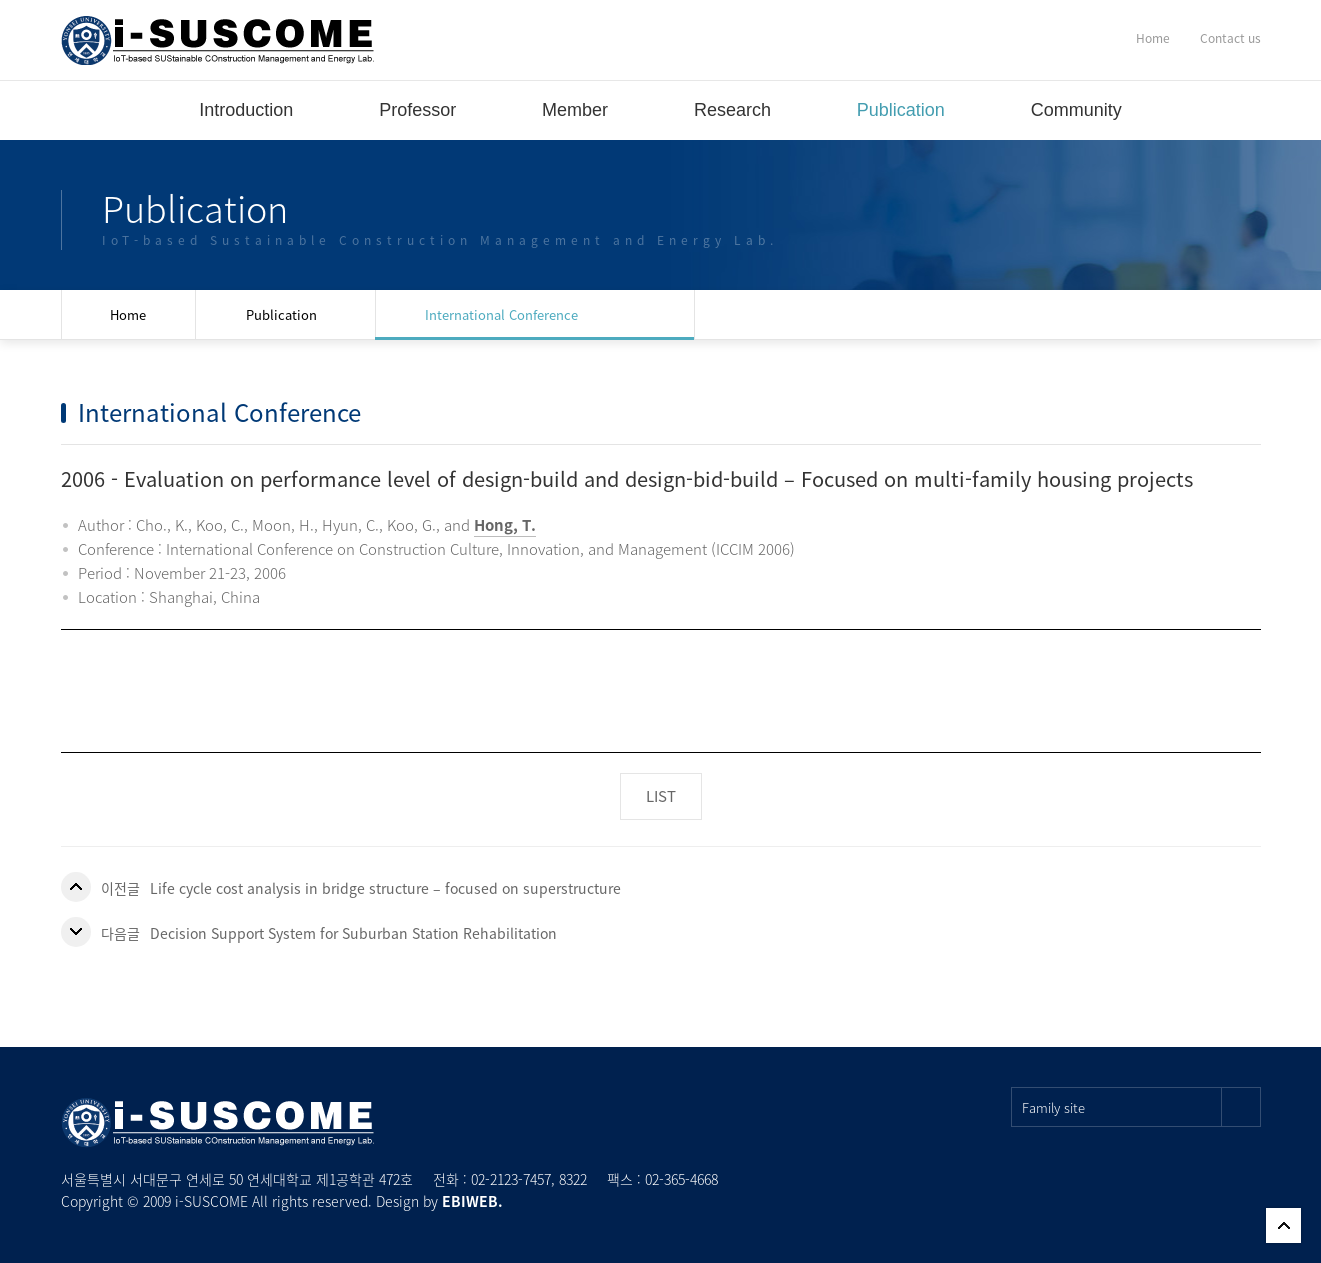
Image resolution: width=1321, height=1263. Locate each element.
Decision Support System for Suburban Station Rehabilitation (353, 933)
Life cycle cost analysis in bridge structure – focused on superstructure (385, 888)
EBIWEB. (472, 1201)
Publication (901, 110)
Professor (417, 110)
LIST (661, 796)
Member (575, 110)
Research (732, 110)
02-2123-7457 (511, 1179)
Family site (1141, 1107)
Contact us (1230, 38)
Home (1153, 38)
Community (1076, 110)
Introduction (246, 110)
